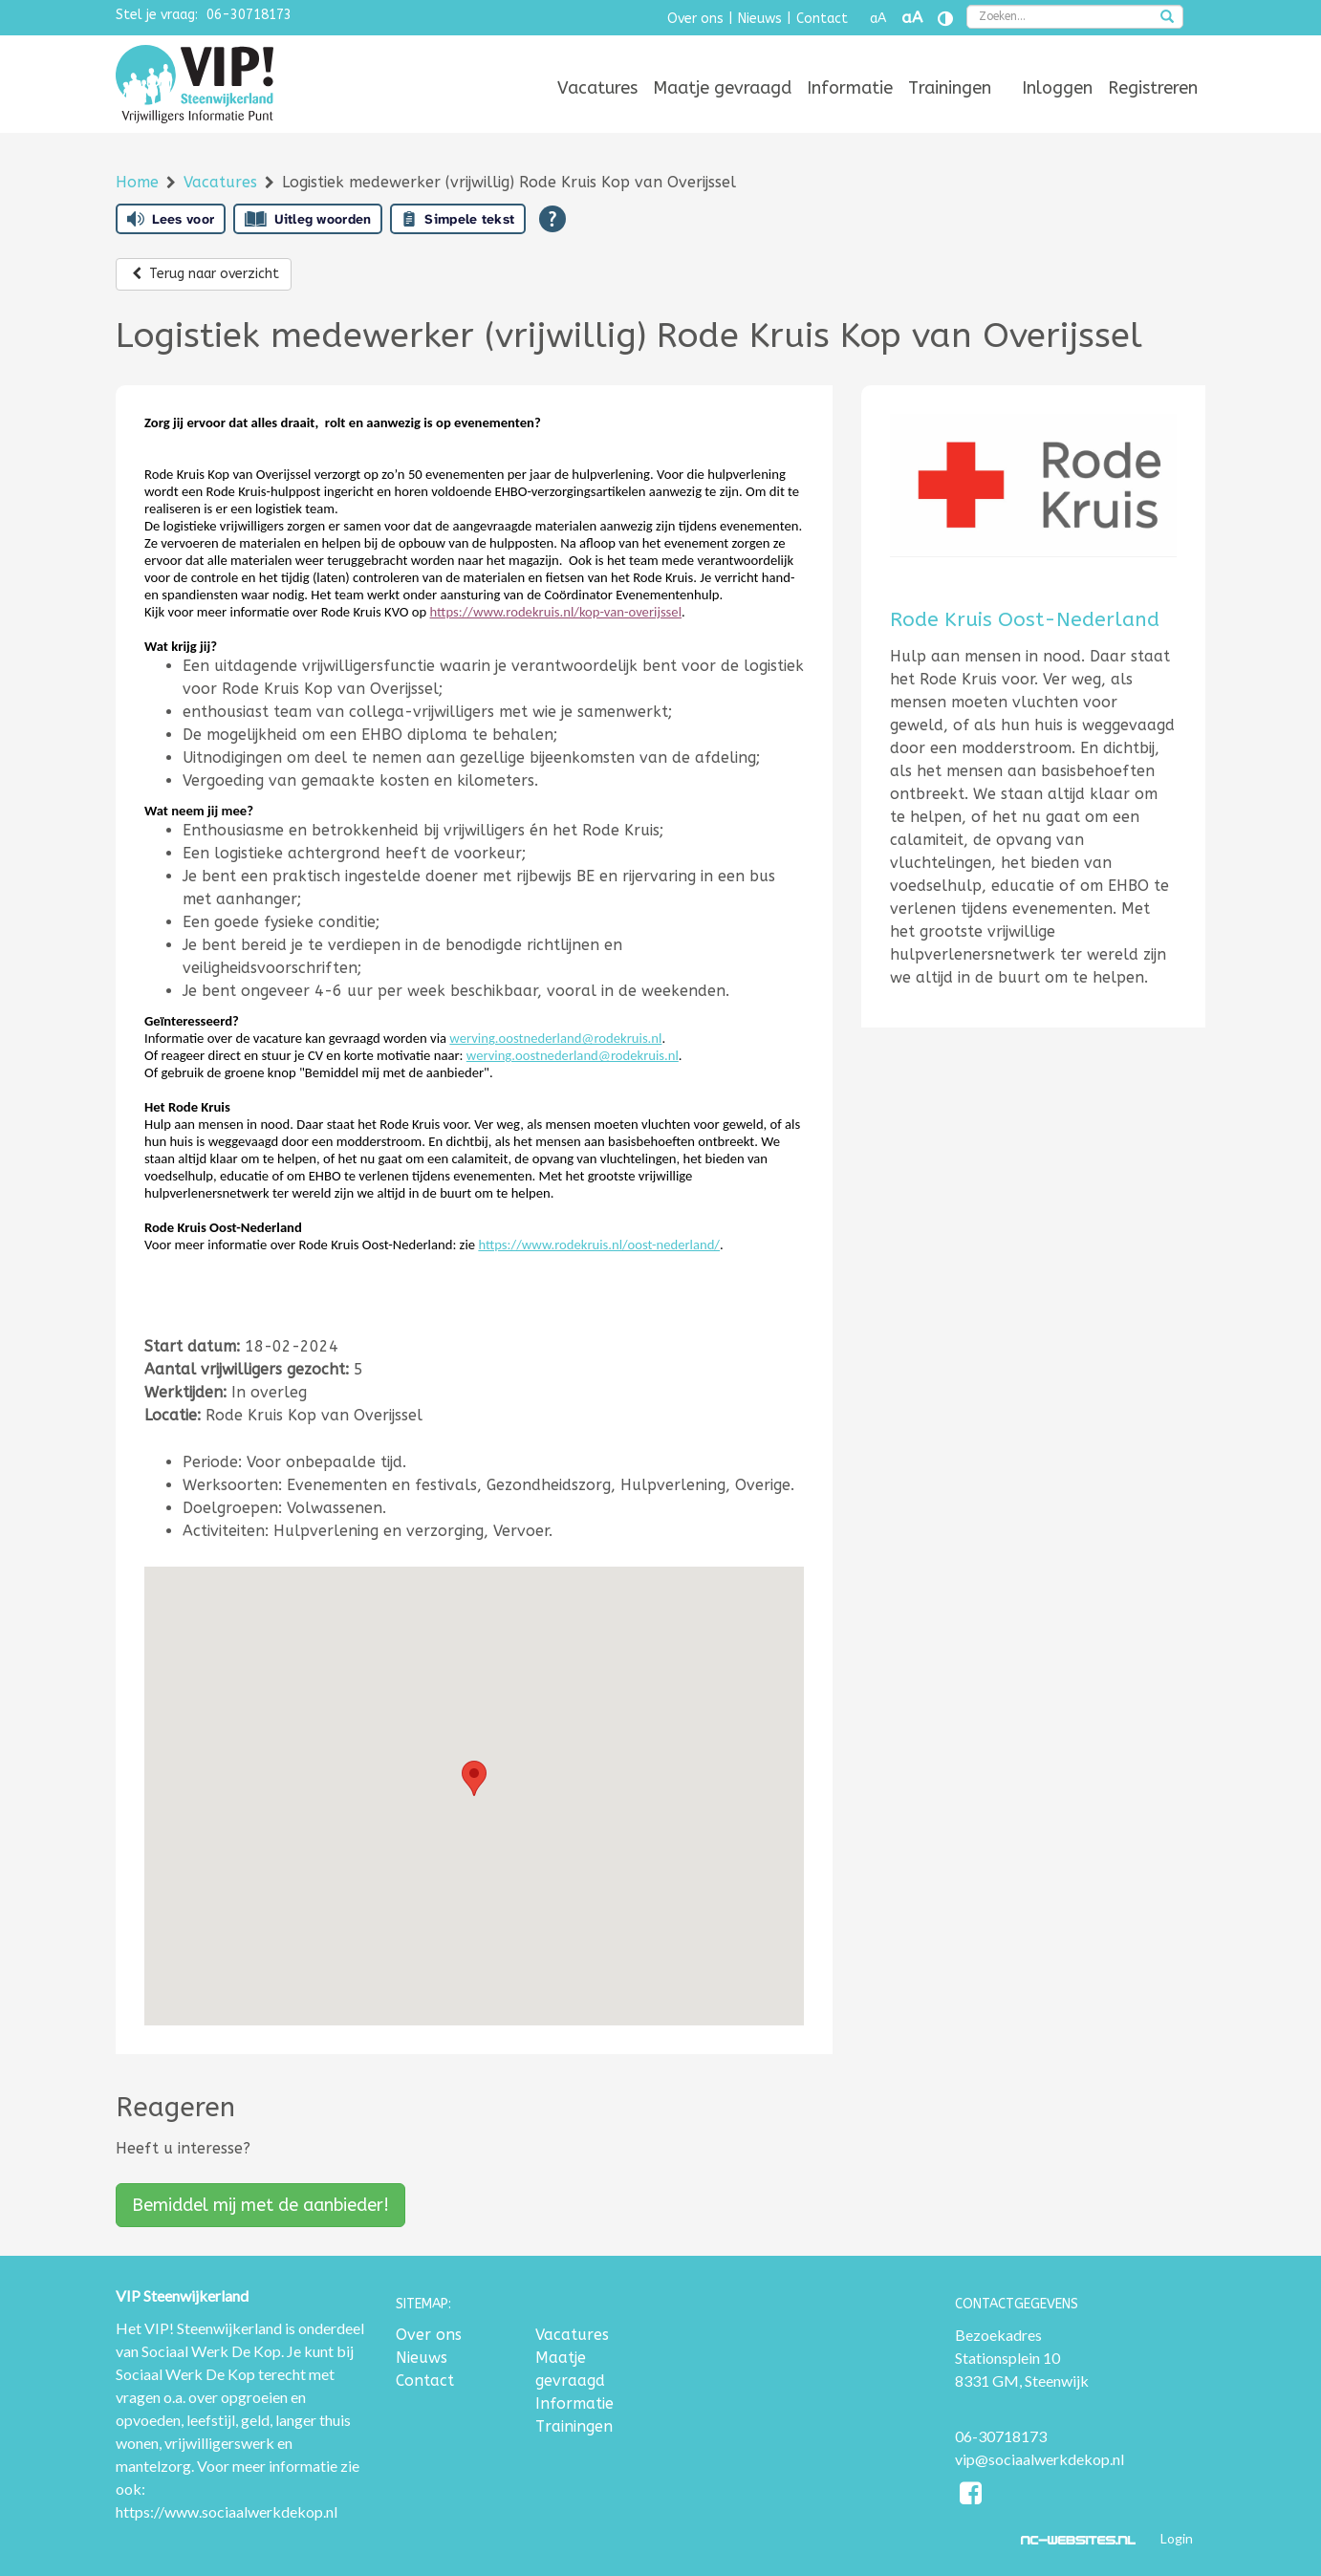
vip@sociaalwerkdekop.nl (1039, 2459)
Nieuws (760, 19)
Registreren (1153, 87)
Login (1176, 2538)
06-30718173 (249, 15)
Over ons (695, 19)
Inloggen (1057, 87)
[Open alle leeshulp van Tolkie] (552, 219)
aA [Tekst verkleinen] (878, 19)
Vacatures (597, 87)
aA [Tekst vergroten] (911, 18)
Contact (822, 19)
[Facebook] (971, 2496)
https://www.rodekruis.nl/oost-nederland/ (599, 1244)
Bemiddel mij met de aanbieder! (260, 2205)
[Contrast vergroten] (945, 19)
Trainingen (949, 87)
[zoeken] (1167, 18)
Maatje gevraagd (722, 87)
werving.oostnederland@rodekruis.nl (555, 1038)
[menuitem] (597, 88)
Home (139, 182)
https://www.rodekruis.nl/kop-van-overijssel (556, 611)
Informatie (850, 87)
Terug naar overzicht (203, 274)
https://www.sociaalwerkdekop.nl (226, 2511)
